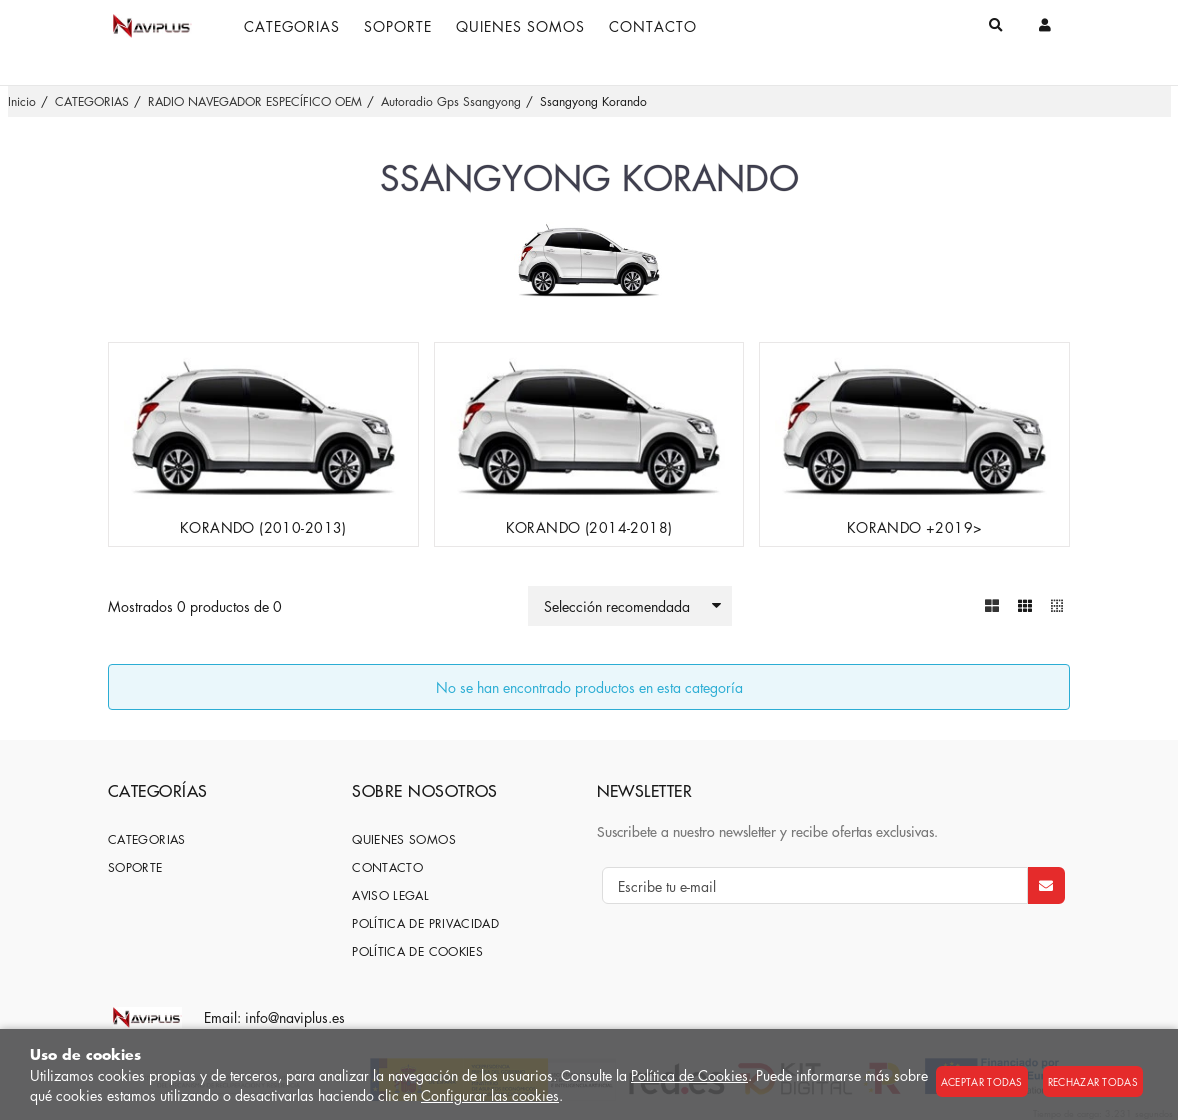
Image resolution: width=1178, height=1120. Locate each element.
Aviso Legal (390, 895)
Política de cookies (417, 951)
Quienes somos (404, 839)
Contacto (387, 867)
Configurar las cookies (490, 1095)
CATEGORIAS (147, 839)
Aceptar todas (982, 1081)
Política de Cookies (689, 1075)
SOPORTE (135, 867)
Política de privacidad (425, 923)
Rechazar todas (1093, 1081)
